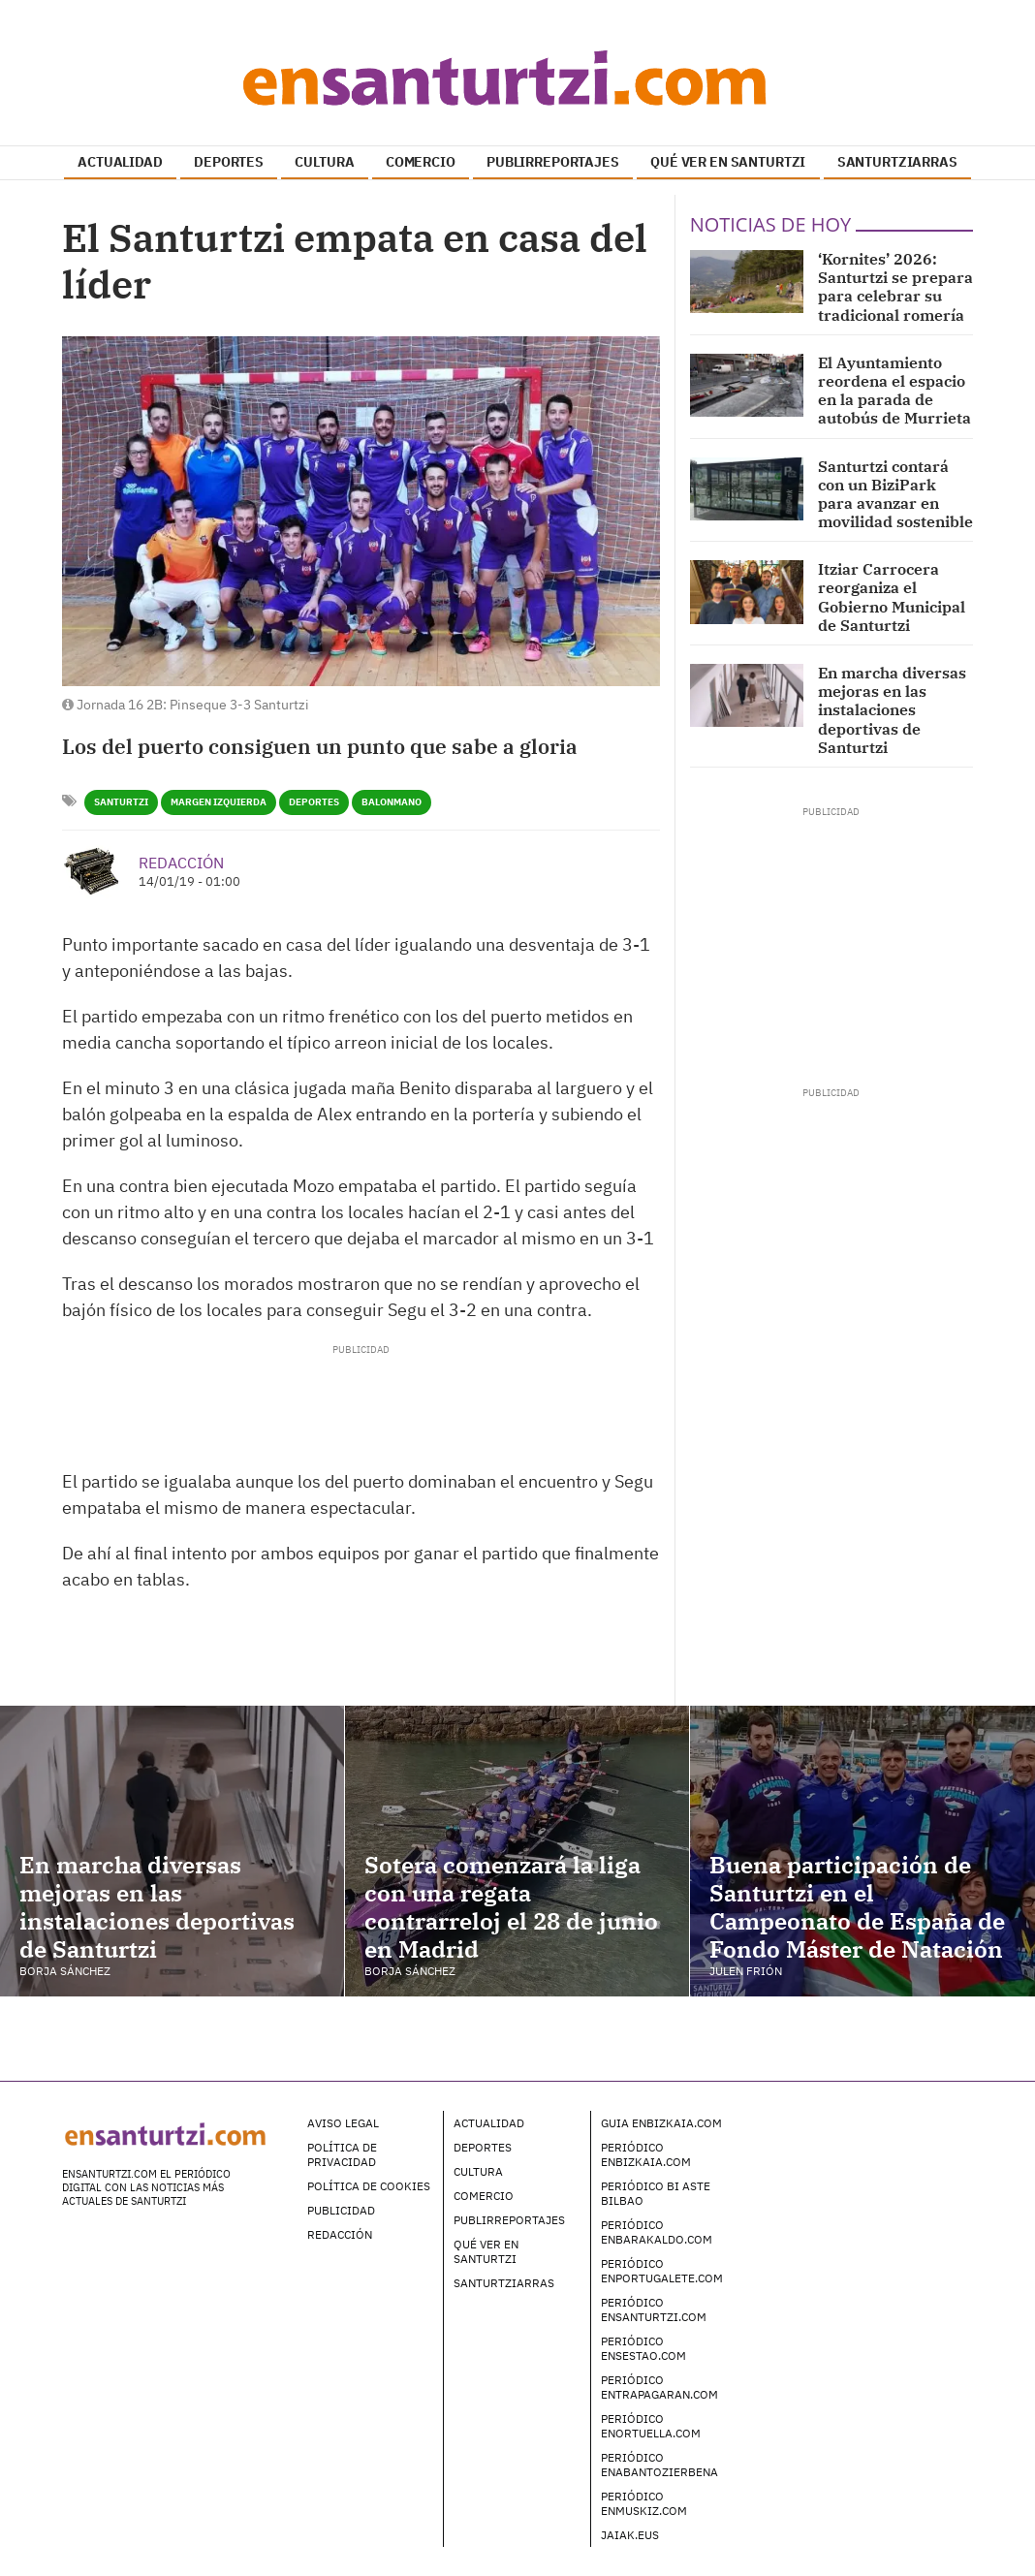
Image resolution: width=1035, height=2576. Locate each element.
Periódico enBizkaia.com (646, 2154)
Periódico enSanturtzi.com (653, 2309)
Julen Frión (745, 1970)
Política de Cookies (368, 2186)
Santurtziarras (504, 2283)
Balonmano (391, 802)
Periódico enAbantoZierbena (659, 2464)
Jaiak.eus (630, 2535)
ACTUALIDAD (120, 162)
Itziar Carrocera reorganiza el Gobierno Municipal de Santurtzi (891, 597)
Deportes (314, 802)
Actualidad (489, 2123)
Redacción (181, 862)
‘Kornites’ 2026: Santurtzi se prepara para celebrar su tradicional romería (895, 287)
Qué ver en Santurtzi (486, 2251)
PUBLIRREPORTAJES (552, 162)
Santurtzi (121, 802)
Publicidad (341, 2210)
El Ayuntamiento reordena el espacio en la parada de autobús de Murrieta (894, 390)
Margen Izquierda (219, 802)
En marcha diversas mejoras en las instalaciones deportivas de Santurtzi (892, 710)
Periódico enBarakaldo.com (656, 2231)
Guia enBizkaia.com (661, 2123)
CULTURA (324, 162)
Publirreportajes (509, 2220)
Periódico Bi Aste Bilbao (655, 2193)
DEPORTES (229, 162)
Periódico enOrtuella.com (651, 2425)
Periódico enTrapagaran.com (659, 2387)
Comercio (484, 2195)
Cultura (478, 2171)
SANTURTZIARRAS (897, 162)
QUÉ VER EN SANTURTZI (727, 162)
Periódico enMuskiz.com (644, 2503)
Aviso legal (343, 2123)
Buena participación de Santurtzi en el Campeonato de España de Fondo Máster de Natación (857, 1906)
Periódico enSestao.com (643, 2348)
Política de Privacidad (342, 2154)
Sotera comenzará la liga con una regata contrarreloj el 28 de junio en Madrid (511, 1906)
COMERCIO (420, 162)
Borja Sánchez (64, 1970)
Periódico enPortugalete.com (662, 2270)
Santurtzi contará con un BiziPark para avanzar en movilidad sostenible (895, 494)
